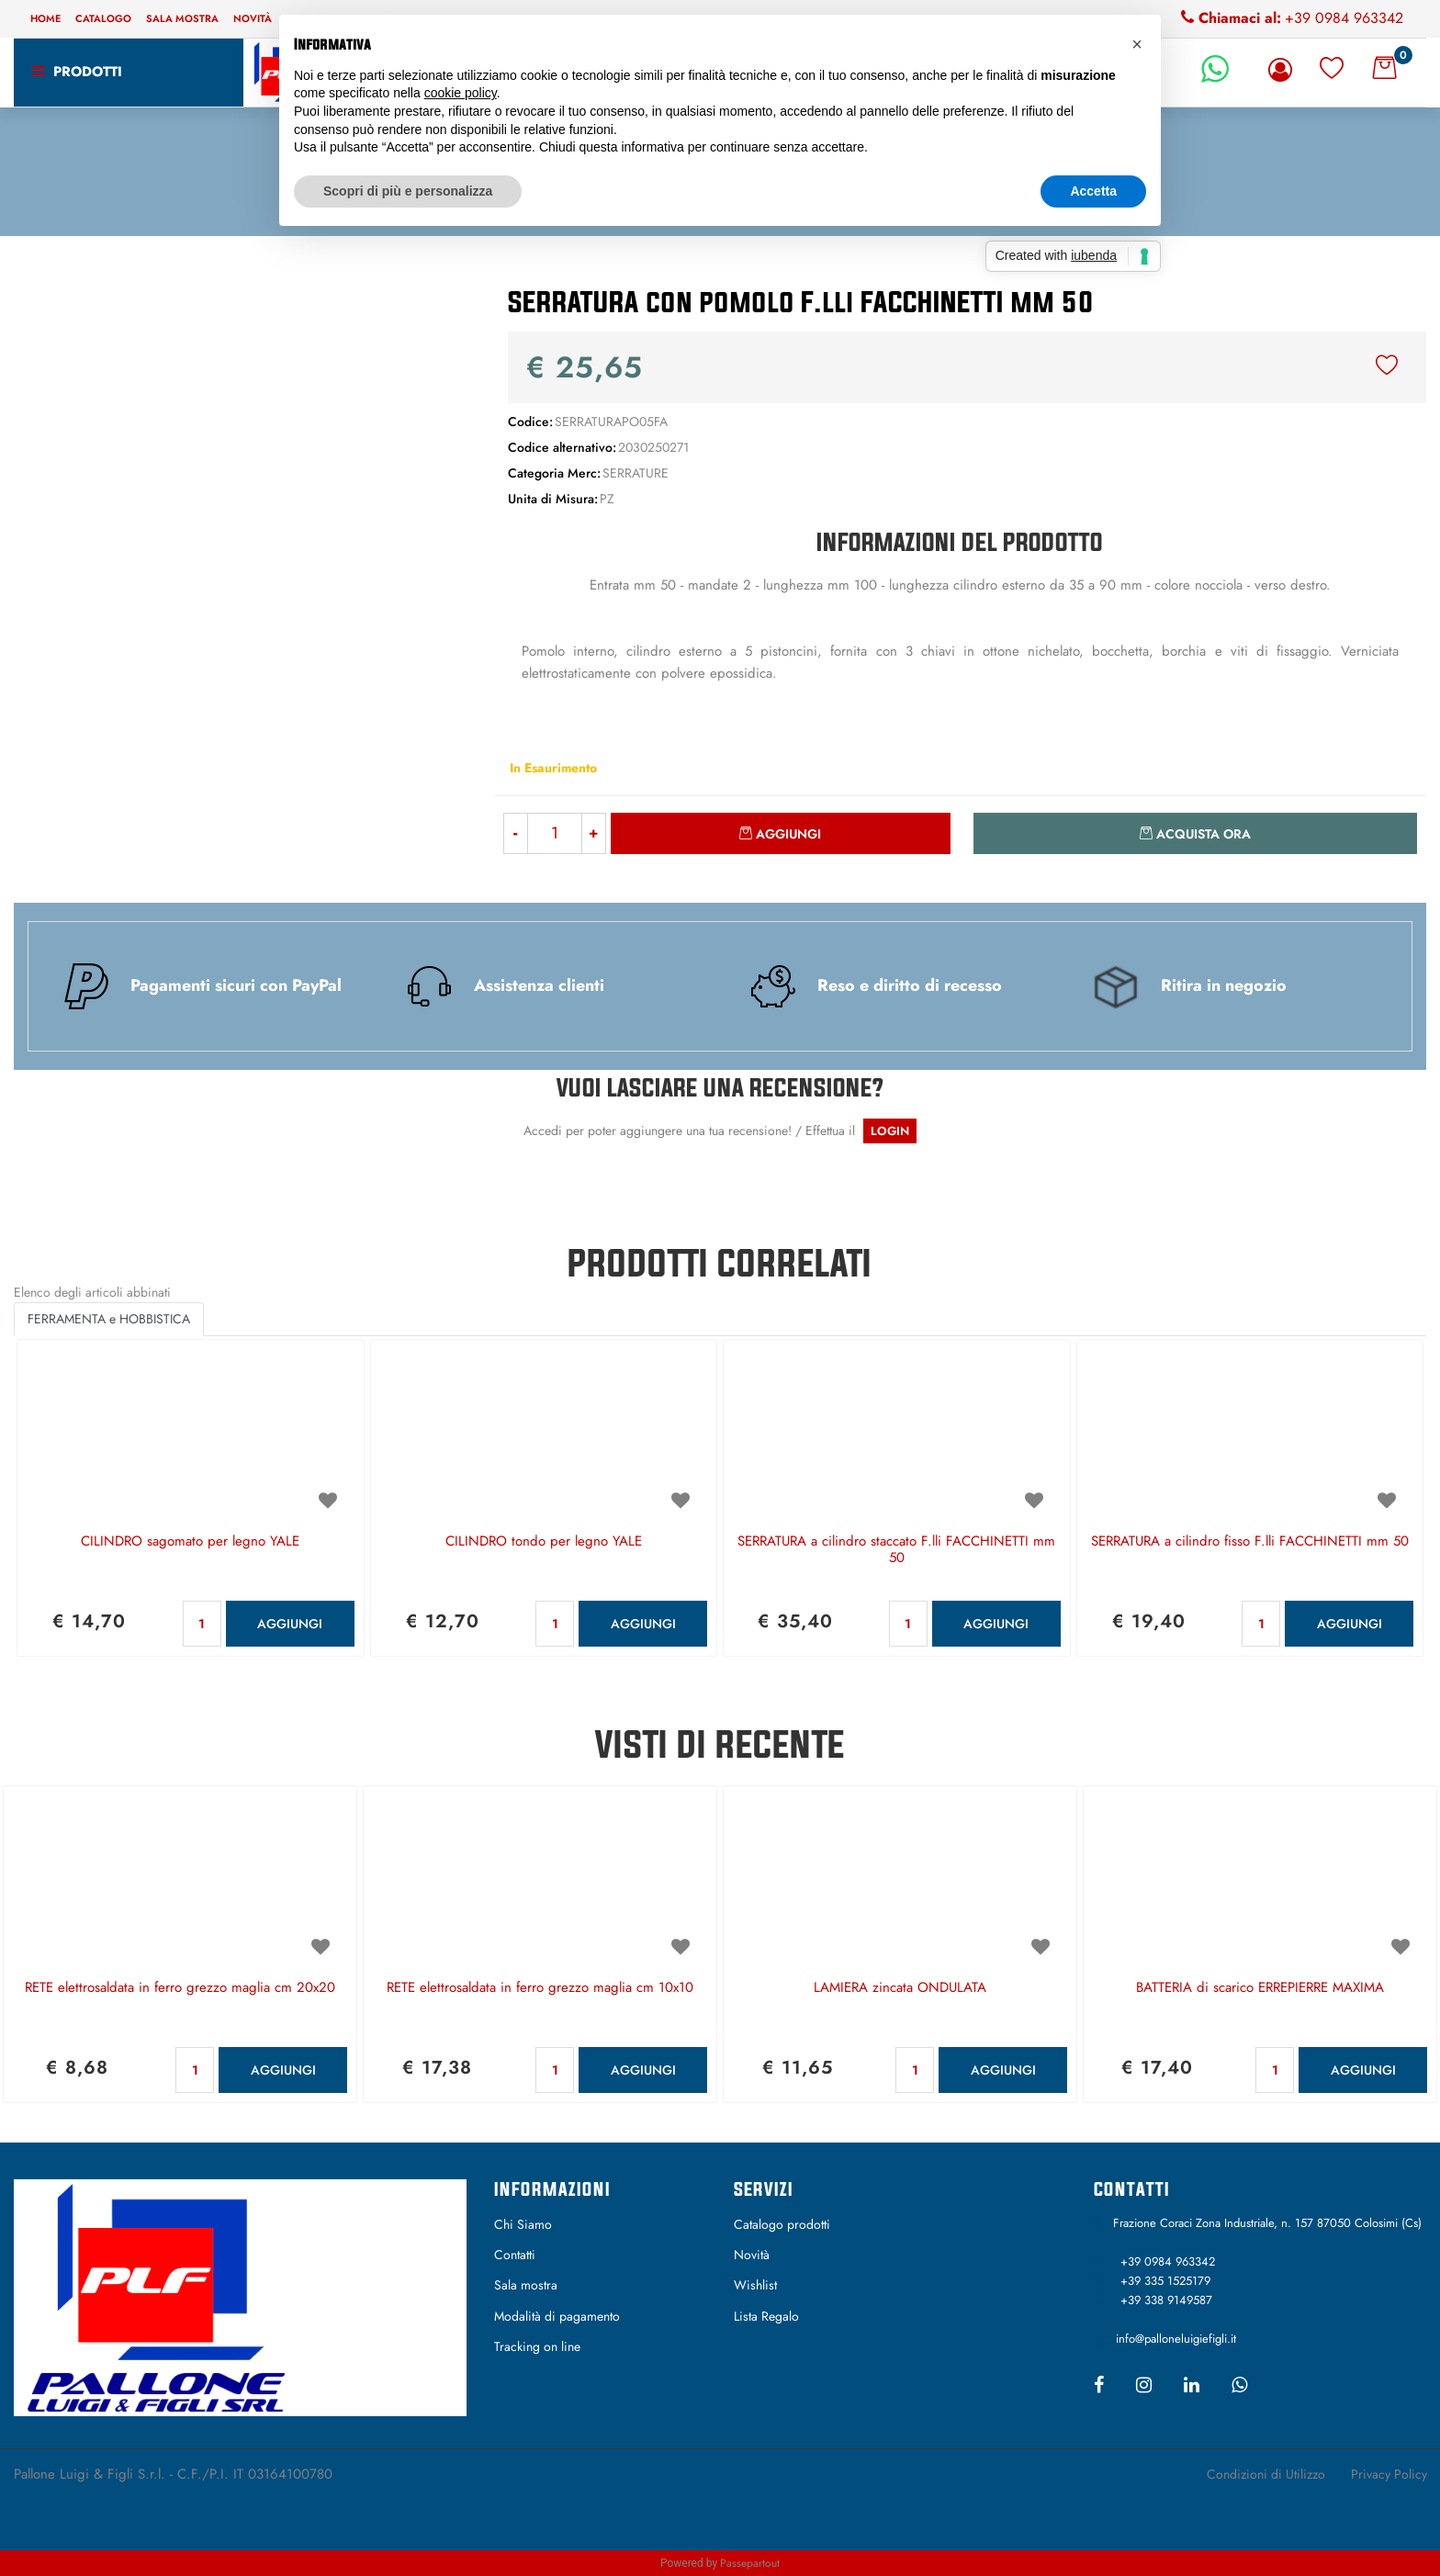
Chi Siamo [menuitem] (523, 2224)
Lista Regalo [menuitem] (766, 2316)
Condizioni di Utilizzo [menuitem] (1266, 2474)
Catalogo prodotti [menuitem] (782, 2224)
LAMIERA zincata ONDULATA (900, 1988)
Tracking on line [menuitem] (537, 2346)
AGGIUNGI (289, 1623)
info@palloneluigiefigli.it (1176, 2338)
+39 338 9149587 (1166, 2300)
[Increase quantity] (594, 833)
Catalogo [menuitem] (103, 18)
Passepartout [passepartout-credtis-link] (750, 2563)
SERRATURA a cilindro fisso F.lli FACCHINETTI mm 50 (1250, 1542)
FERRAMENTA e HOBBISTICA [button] (109, 1319)
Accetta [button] (1093, 191)
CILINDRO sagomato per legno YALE (190, 1542)
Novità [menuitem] (252, 18)
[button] (239, 459)
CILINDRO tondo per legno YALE (543, 1542)
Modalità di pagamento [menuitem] (557, 2316)
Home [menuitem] (45, 18)
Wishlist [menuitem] (755, 2285)
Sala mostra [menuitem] (182, 18)
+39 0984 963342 (1344, 17)
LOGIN (890, 1131)
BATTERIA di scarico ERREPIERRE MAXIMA (1260, 1988)
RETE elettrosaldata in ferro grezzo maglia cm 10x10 (540, 1988)
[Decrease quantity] (515, 833)
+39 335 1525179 (1165, 2280)
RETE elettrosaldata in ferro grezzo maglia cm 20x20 (180, 1988)
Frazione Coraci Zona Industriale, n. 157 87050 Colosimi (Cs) (1267, 2223)
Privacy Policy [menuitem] (1389, 2474)
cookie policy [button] (460, 92)
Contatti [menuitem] (514, 2254)
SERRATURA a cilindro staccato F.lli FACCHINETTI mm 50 (896, 1550)
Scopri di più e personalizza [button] (407, 191)
